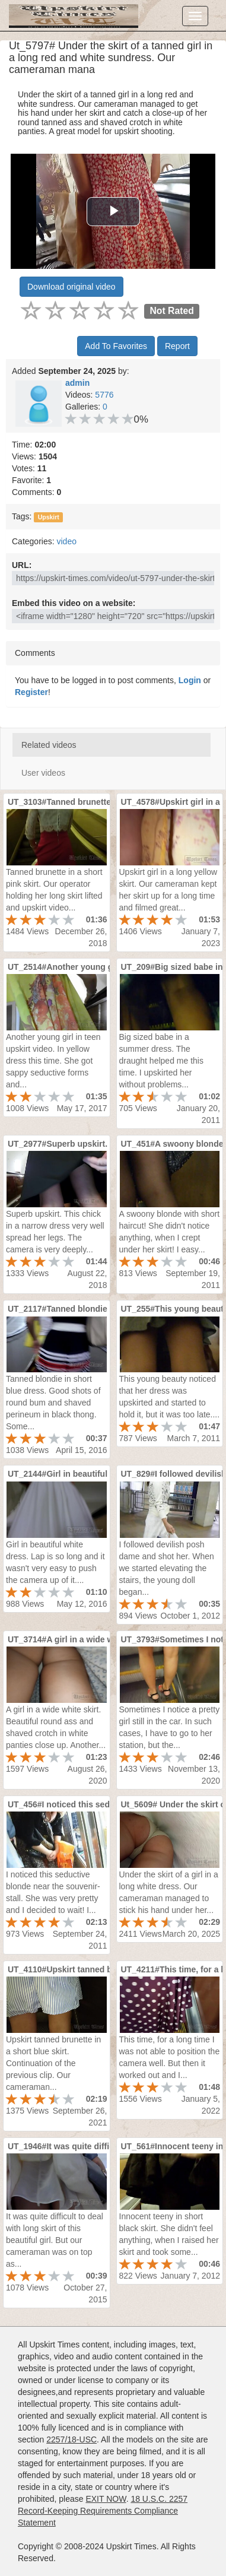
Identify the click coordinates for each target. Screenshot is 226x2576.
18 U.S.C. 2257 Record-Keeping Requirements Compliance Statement (102, 2510)
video (66, 541)
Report (177, 346)
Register (31, 692)
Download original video (71, 286)
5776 (104, 394)
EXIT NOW (105, 2499)
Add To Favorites (116, 346)
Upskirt (48, 517)
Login (190, 680)
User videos (43, 773)
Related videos (49, 745)
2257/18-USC (71, 2439)
